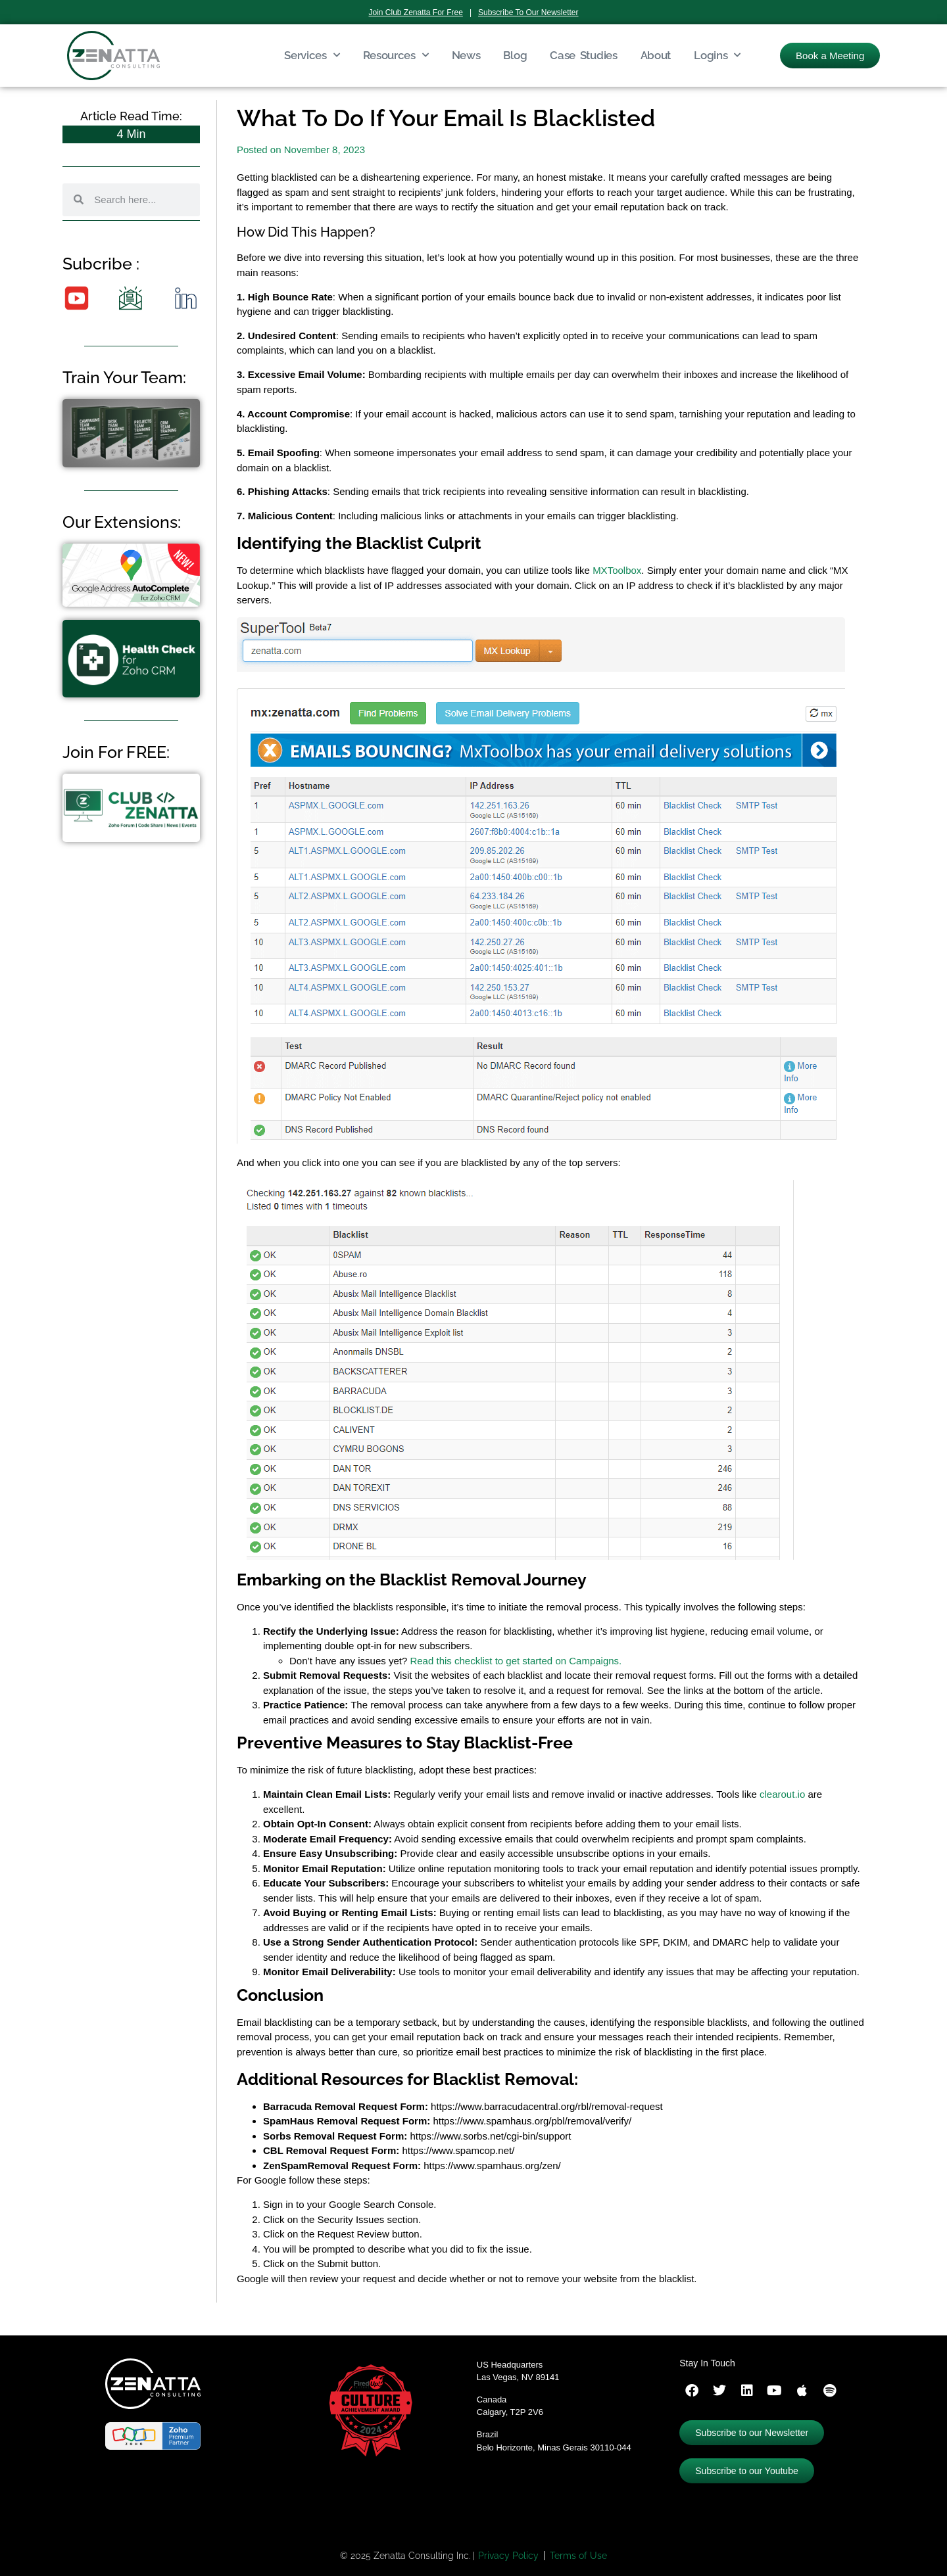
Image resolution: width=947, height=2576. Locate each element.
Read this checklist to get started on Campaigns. (515, 1660)
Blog (515, 55)
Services (311, 55)
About (656, 55)
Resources (396, 55)
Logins (717, 55)
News (466, 55)
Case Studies (583, 55)
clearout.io (782, 1794)
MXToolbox (617, 570)
